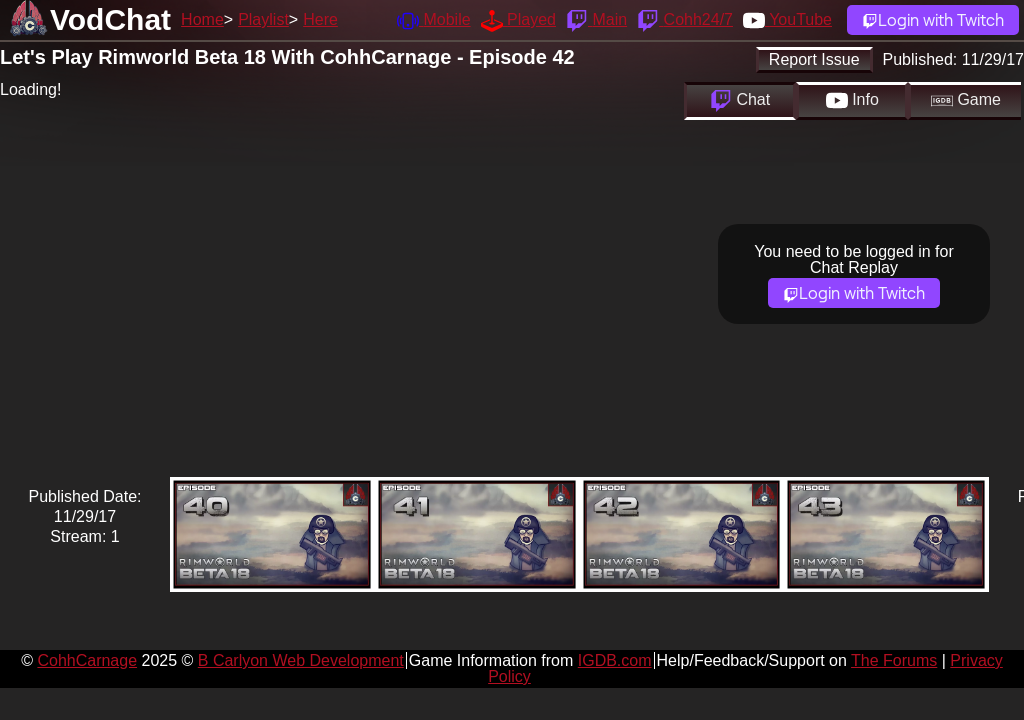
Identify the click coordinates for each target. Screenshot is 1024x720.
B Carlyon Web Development (301, 660)
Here (320, 19)
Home (202, 19)
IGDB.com (615, 660)
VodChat (110, 19)
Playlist (263, 19)
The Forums (894, 660)
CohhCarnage (87, 660)
